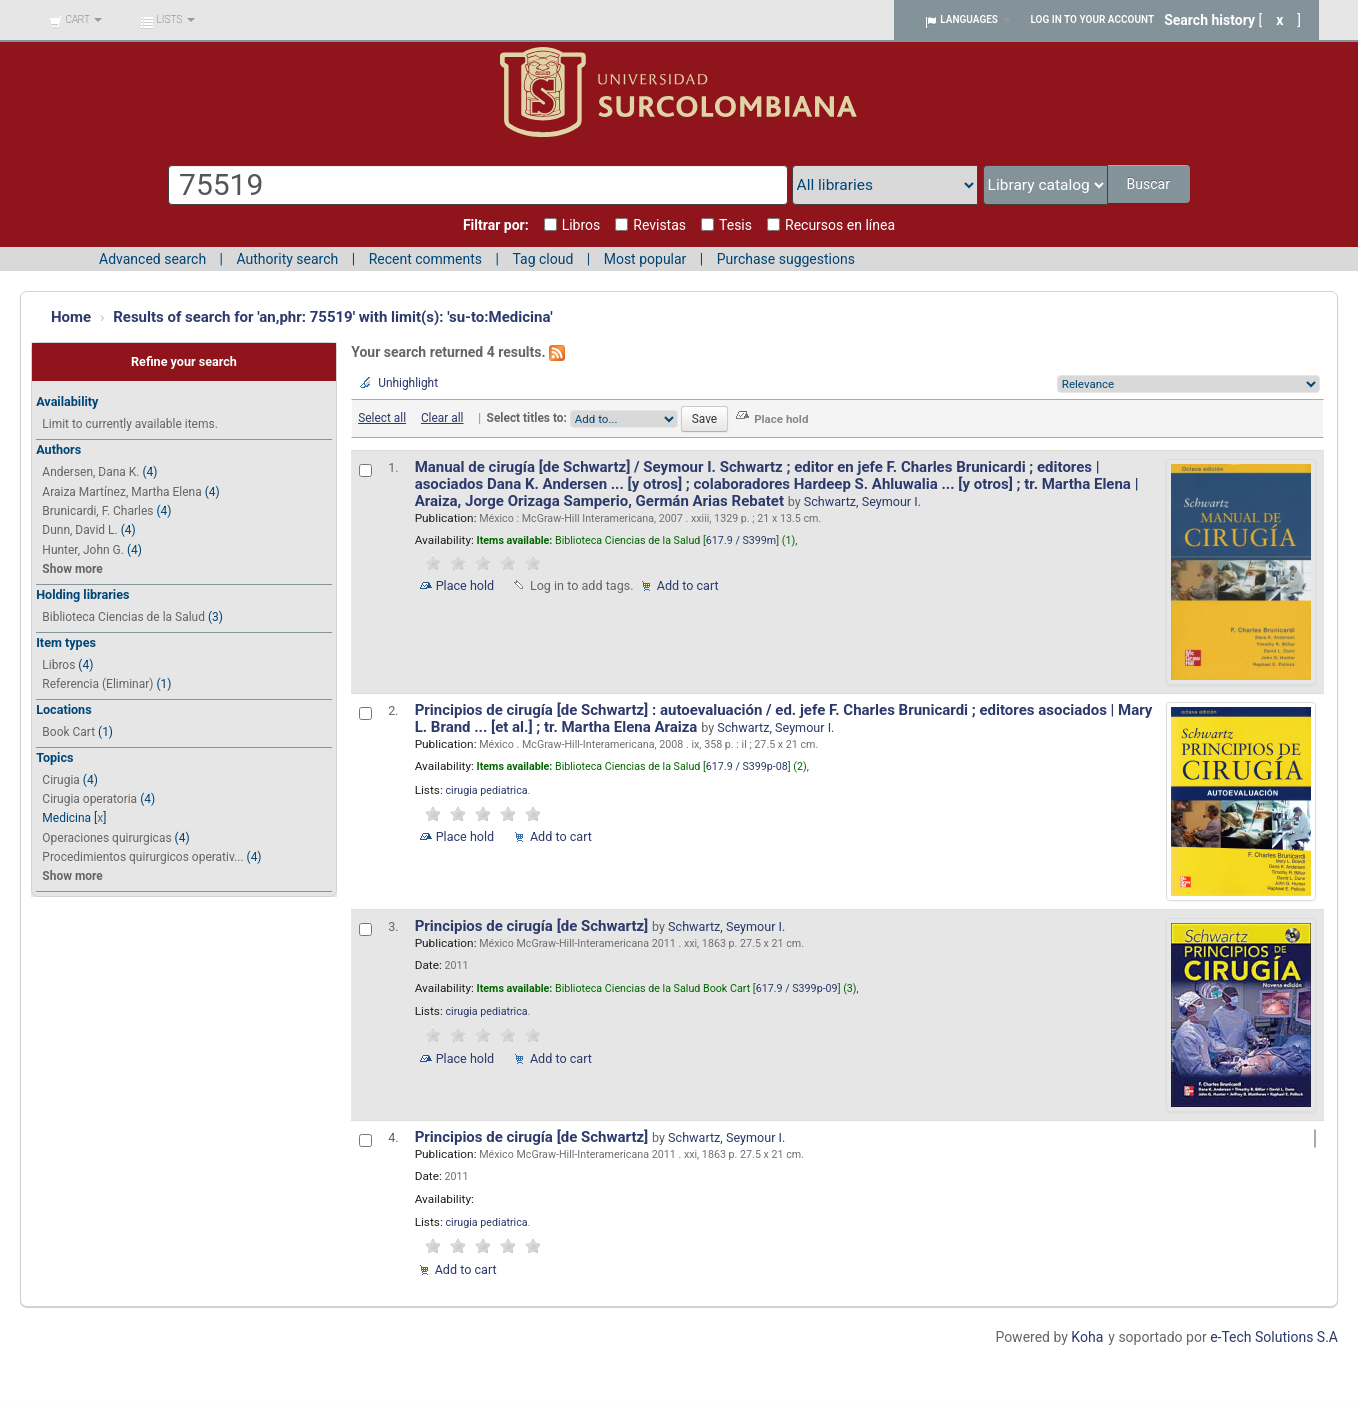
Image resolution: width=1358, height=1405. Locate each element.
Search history (1209, 20)
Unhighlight (408, 383)
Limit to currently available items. (129, 424)
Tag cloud (542, 259)
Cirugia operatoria (89, 799)
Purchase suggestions (786, 259)
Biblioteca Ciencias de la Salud (123, 617)
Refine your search (184, 361)
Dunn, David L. (79, 530)
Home (71, 317)
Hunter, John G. (83, 550)
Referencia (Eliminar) (97, 684)
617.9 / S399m (741, 540)
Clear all (442, 418)
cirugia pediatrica (486, 790)
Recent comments (425, 259)
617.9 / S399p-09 (797, 988)
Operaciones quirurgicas (106, 838)
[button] (75, 20)
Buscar (1149, 184)
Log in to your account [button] (1093, 19)
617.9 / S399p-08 (747, 766)
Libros (58, 665)
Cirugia (61, 780)
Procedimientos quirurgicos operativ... (142, 857)
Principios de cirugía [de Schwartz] (533, 926)
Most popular (645, 259)
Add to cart (688, 585)
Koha (1087, 1337)
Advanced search (152, 259)
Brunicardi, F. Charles (97, 511)
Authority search (287, 259)
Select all (382, 418)
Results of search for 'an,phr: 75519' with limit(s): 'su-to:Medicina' (332, 317)
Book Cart (68, 732)
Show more (72, 569)
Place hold (465, 585)
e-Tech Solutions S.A (1274, 1337)
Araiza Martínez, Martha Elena (121, 492)
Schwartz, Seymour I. (862, 501)
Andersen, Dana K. (90, 472)
